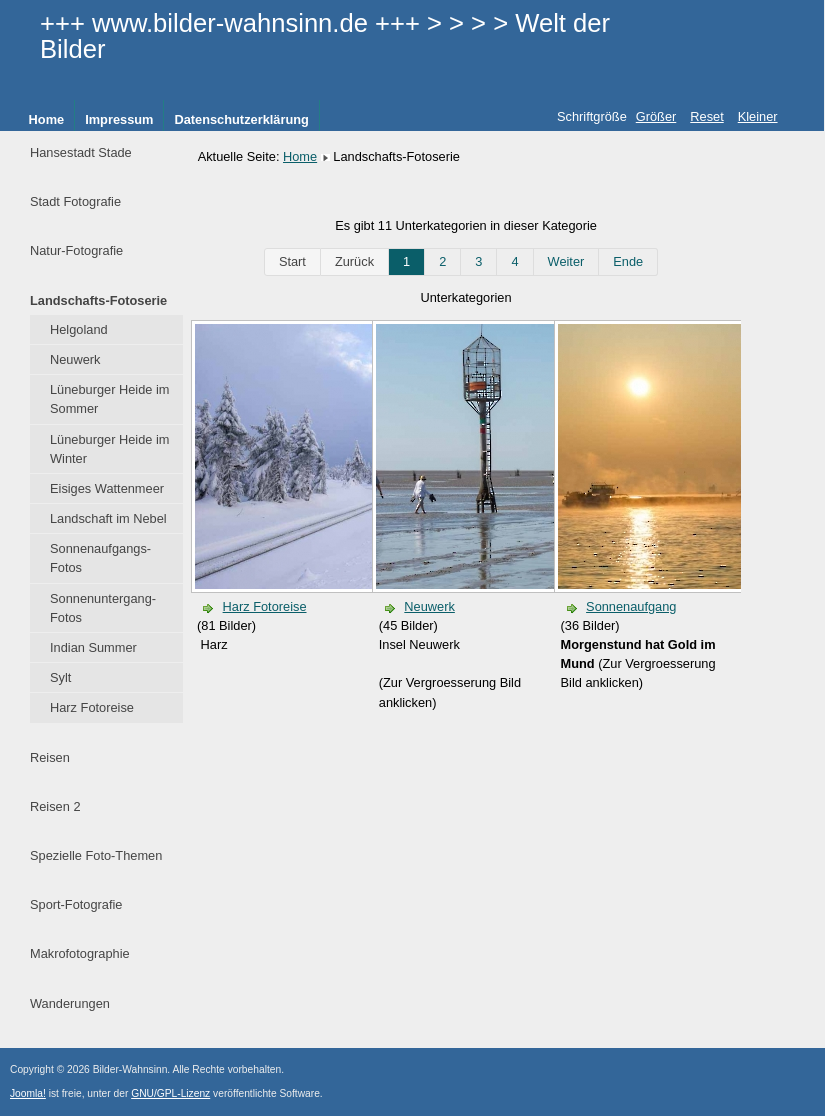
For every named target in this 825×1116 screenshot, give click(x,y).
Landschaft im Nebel (108, 518)
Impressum (119, 119)
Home (47, 119)
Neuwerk (75, 359)
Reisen (50, 757)
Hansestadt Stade (81, 152)
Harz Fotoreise (92, 707)
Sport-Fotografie (76, 904)
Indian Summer (93, 647)
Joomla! (28, 1093)
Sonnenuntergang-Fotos (103, 608)
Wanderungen (70, 1003)
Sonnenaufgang (631, 606)
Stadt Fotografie (75, 201)
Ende (628, 261)
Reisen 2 (55, 806)
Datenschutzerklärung (241, 119)
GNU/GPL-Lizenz (170, 1093)
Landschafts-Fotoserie (98, 300)
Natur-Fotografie (76, 250)
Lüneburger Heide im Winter (110, 449)
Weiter (566, 261)
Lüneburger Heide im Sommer (110, 399)
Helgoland (79, 329)
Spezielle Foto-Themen (96, 855)
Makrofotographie (80, 953)
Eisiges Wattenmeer (107, 488)
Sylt (60, 677)
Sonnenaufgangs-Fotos (100, 558)
